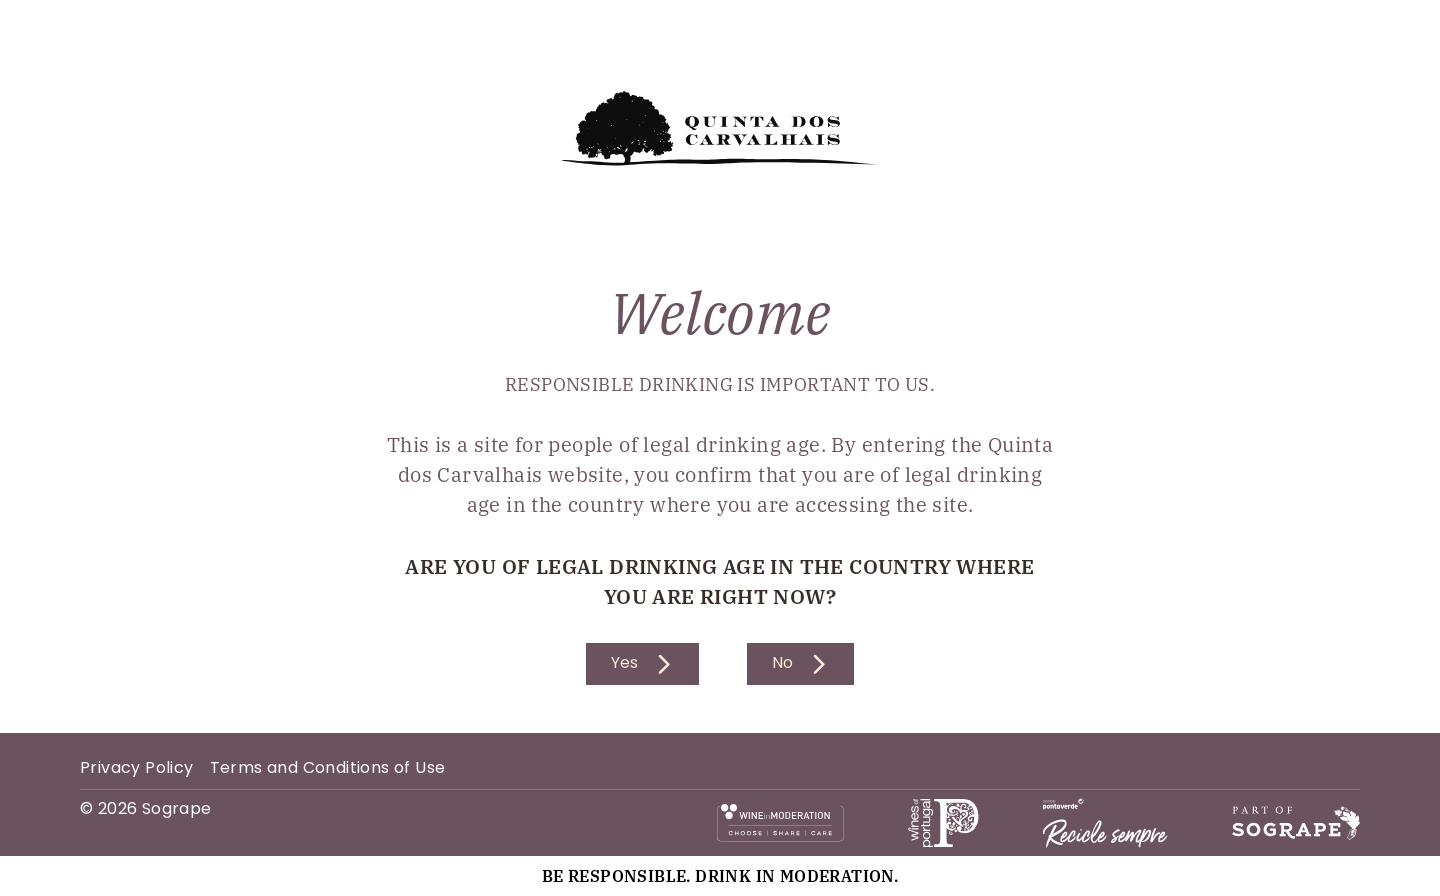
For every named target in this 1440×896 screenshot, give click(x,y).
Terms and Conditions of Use (328, 769)
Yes (642, 664)
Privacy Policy (137, 769)
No (800, 664)
